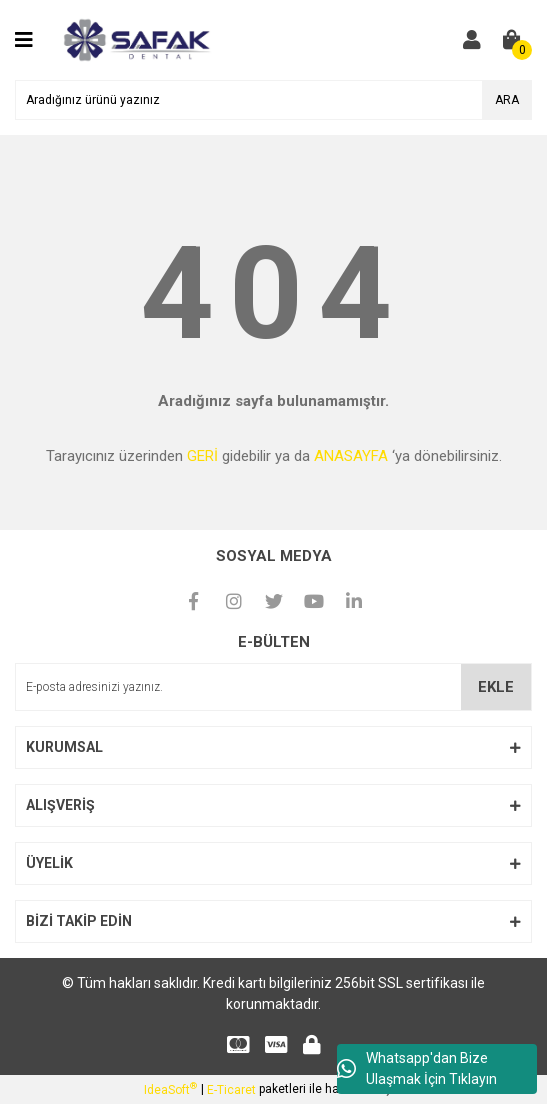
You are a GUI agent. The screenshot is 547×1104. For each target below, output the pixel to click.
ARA (507, 100)
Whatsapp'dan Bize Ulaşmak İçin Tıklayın (417, 1068)
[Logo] (135, 39)
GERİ (202, 456)
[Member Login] (472, 40)
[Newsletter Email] (273, 687)
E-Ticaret (231, 1090)
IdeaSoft (170, 1089)
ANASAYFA (351, 456)
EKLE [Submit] (496, 687)
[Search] (273, 100)
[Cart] (512, 40)
